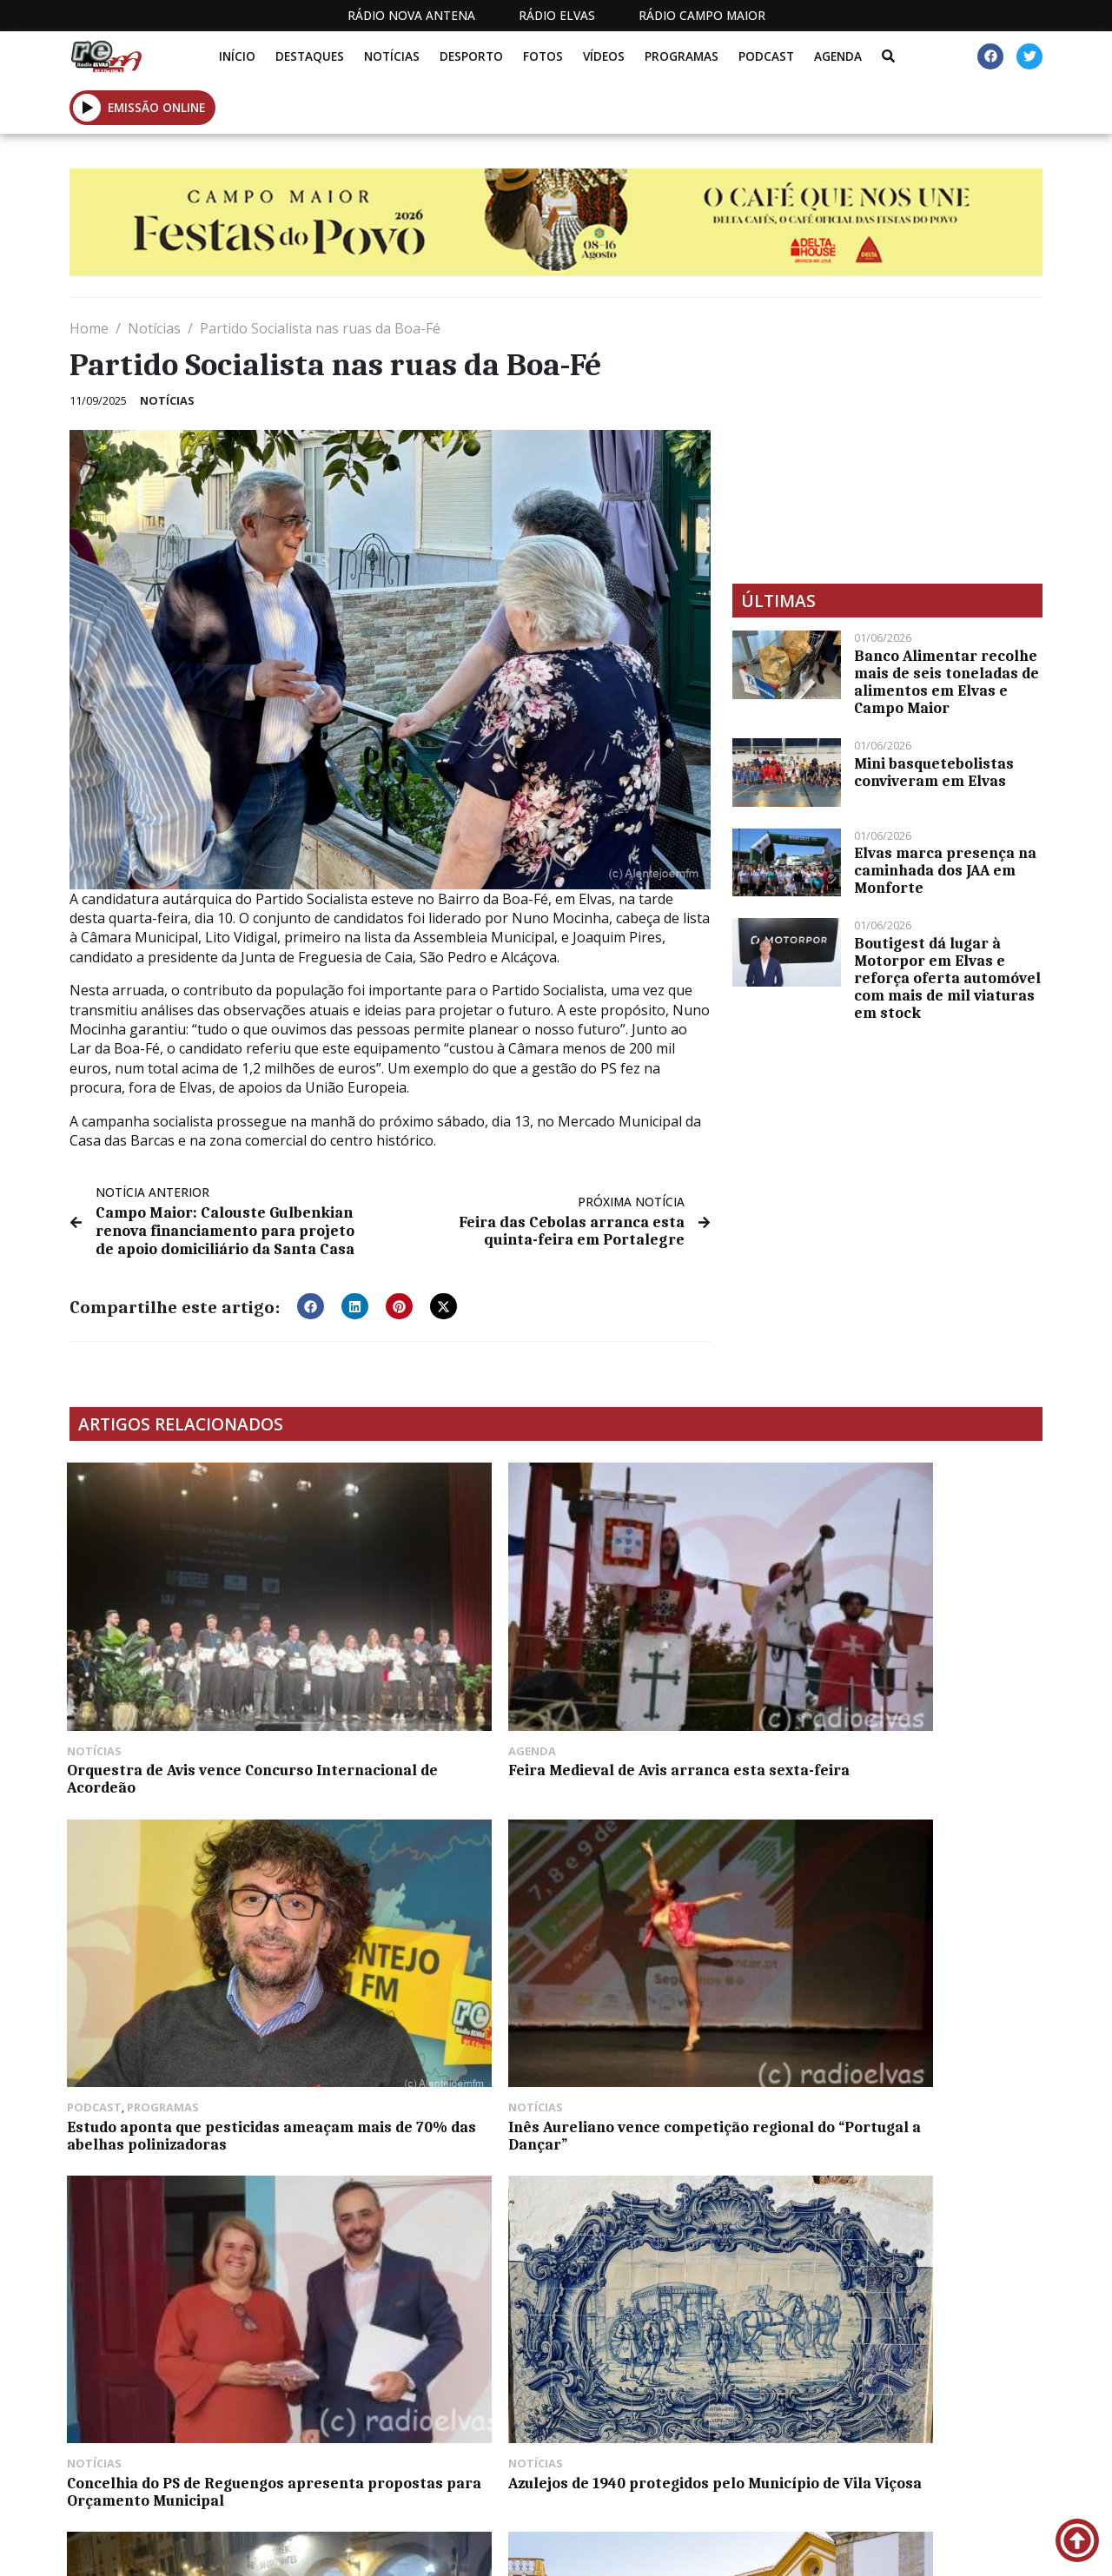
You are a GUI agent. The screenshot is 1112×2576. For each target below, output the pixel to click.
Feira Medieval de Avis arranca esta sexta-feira (428, 1652)
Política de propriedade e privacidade (878, 2548)
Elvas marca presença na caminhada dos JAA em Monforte (945, 870)
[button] (87, 107)
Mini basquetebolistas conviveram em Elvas (934, 772)
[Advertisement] (887, 440)
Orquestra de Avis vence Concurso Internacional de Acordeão (166, 1661)
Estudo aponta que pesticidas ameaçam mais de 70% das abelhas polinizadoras (673, 1661)
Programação (604, 2548)
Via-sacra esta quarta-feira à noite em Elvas (672, 1900)
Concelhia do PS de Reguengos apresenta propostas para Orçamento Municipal (178, 1909)
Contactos (722, 2548)
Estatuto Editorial (427, 2548)
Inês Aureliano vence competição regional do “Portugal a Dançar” (901, 1661)
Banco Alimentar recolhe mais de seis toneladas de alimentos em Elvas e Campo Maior (946, 682)
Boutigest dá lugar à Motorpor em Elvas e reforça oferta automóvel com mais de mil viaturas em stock (947, 978)
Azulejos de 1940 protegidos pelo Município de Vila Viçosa (422, 1900)
